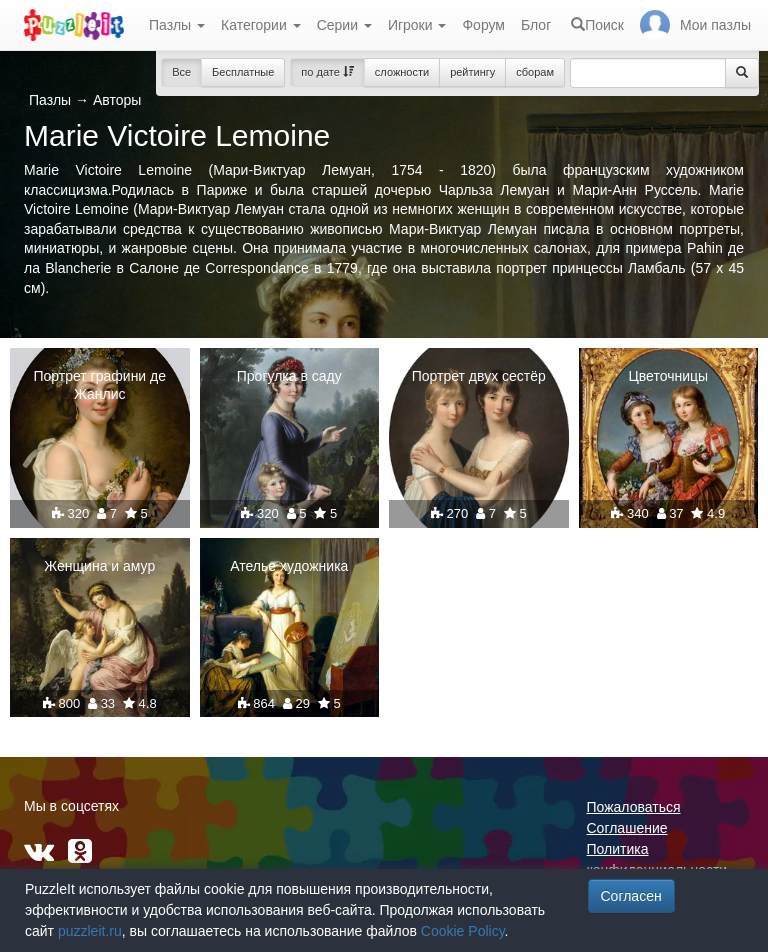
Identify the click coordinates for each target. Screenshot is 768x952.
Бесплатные (243, 72)
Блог (536, 25)
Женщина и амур (99, 566)
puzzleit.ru (90, 931)
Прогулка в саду (289, 376)
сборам (535, 72)
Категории (261, 25)
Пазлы (177, 25)
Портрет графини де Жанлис (99, 385)
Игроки (417, 25)
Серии (344, 25)
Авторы (117, 100)
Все (181, 72)
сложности (402, 72)
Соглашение (627, 828)
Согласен (631, 896)
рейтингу (472, 72)
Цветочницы (668, 376)
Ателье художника (289, 566)
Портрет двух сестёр (479, 376)
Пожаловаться (634, 807)
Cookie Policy (463, 931)
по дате (327, 72)
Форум (483, 25)
